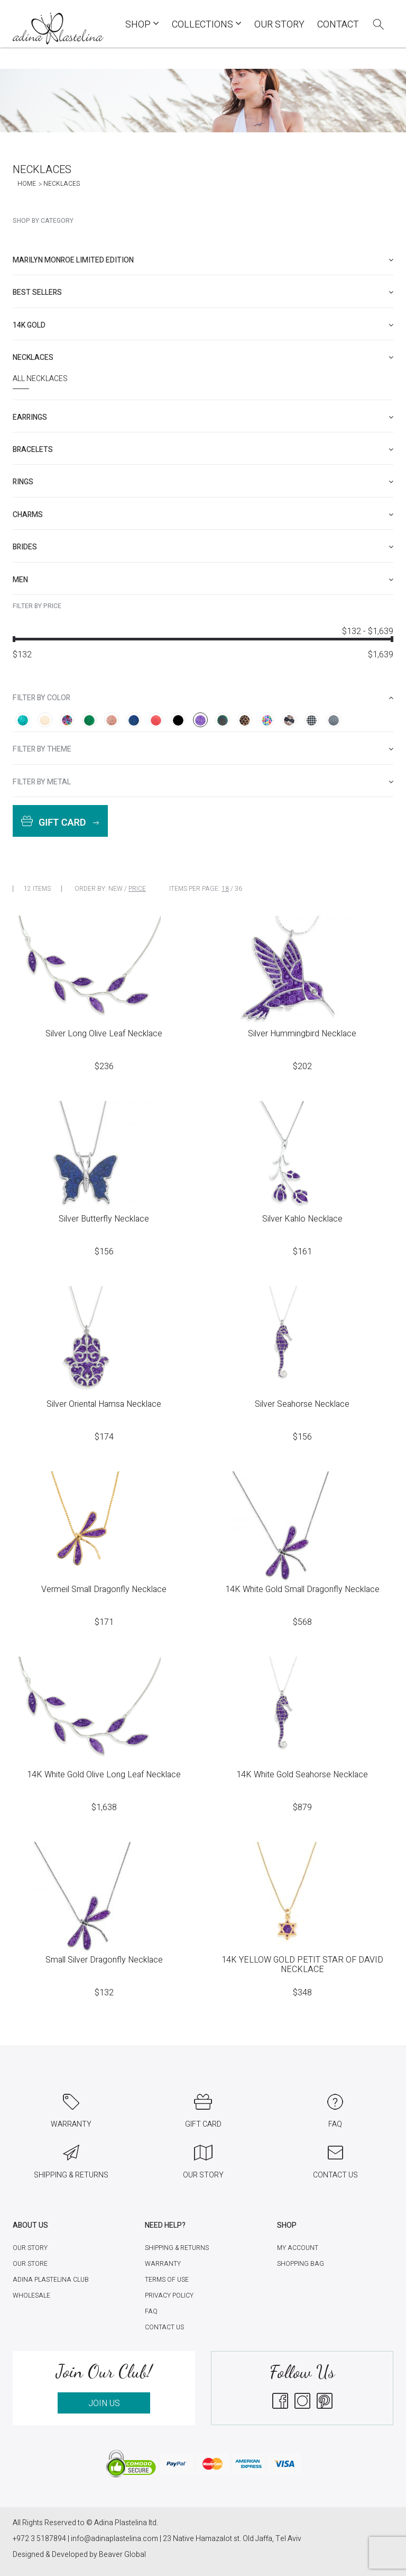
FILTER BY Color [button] (203, 697)
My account (297, 2248)
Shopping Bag (300, 2263)
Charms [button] (203, 514)
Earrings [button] (203, 417)
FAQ (151, 2311)
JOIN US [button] (104, 2403)
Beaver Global (122, 2554)
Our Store (30, 2263)
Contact (338, 24)
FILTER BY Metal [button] (203, 782)
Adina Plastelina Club (51, 2279)
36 (238, 888)
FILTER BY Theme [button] (203, 749)
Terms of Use (167, 2279)
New (115, 888)
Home (26, 183)
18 (225, 888)
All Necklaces (40, 379)
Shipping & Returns (177, 2248)
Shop (142, 24)
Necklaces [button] (203, 357)
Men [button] (203, 579)
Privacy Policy (169, 2295)
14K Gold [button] (203, 325)
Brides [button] (203, 547)
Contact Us (164, 2327)
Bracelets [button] (203, 449)
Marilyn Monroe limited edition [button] (203, 260)
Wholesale (31, 2295)
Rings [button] (203, 481)
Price (137, 888)
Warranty (163, 2263)
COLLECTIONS (207, 24)
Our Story (279, 24)
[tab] (203, 260)
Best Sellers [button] (203, 292)
